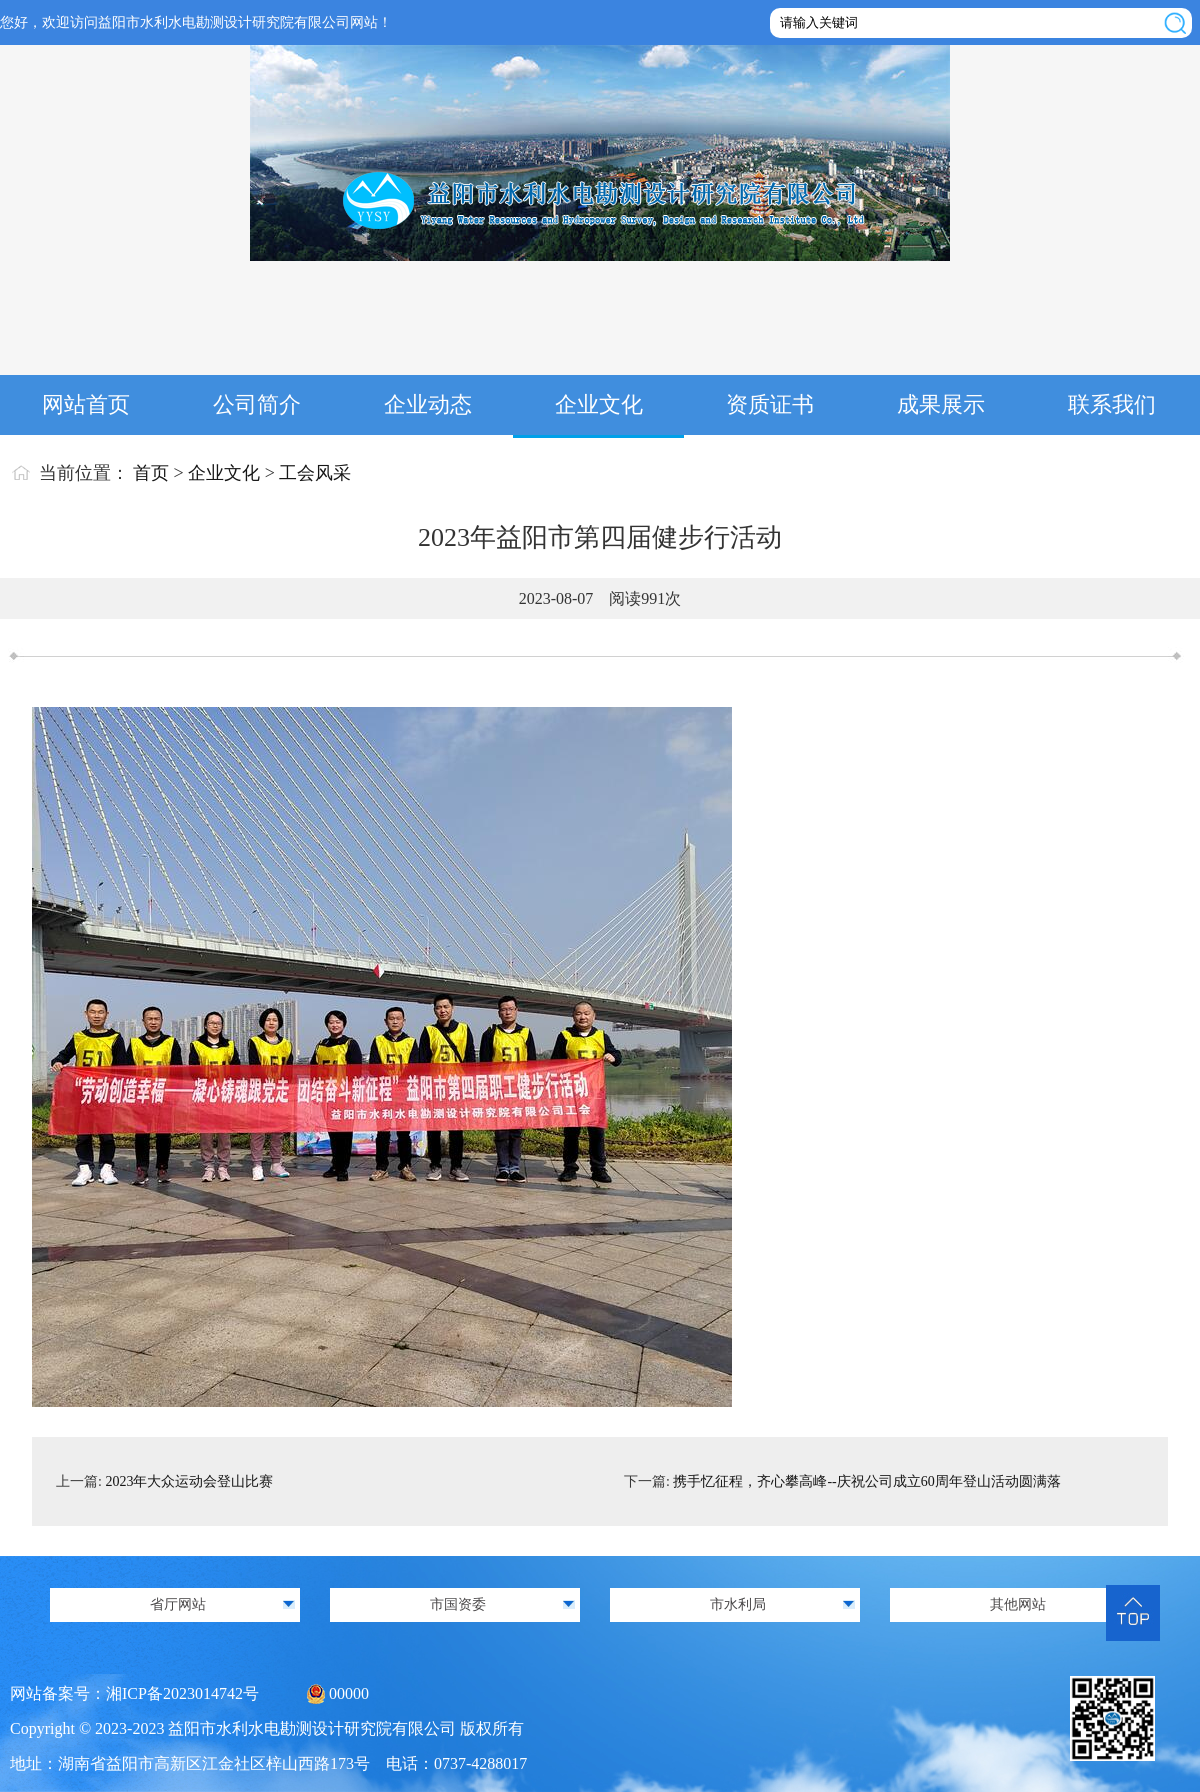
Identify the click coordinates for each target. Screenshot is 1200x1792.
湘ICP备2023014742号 (182, 1693)
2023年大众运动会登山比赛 (189, 1481)
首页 (151, 473)
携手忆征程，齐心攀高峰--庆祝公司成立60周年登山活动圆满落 (866, 1481)
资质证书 (770, 404)
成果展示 (941, 404)
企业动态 (428, 404)
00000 (349, 1693)
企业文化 (599, 404)
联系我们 (1112, 404)
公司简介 (257, 404)
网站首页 (86, 404)
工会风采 (315, 473)
